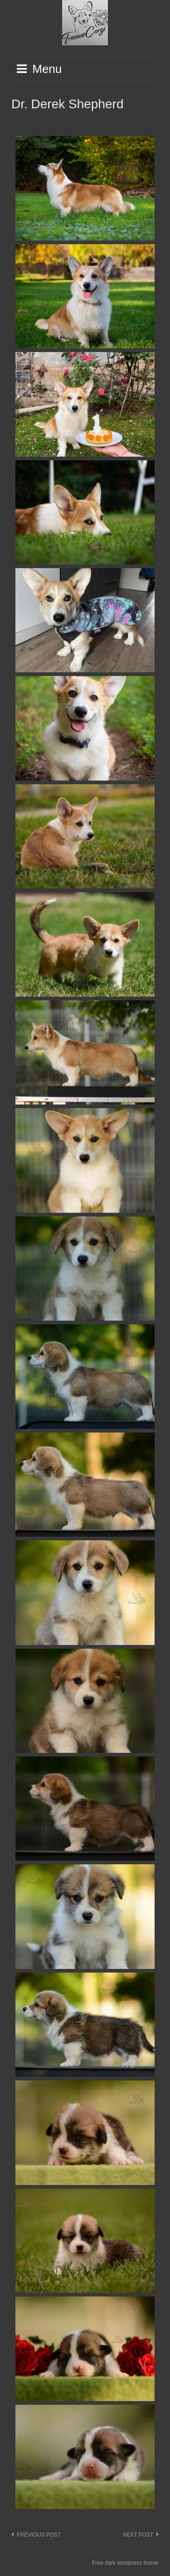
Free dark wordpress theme (125, 2563)
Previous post (39, 2535)
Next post (138, 2535)
